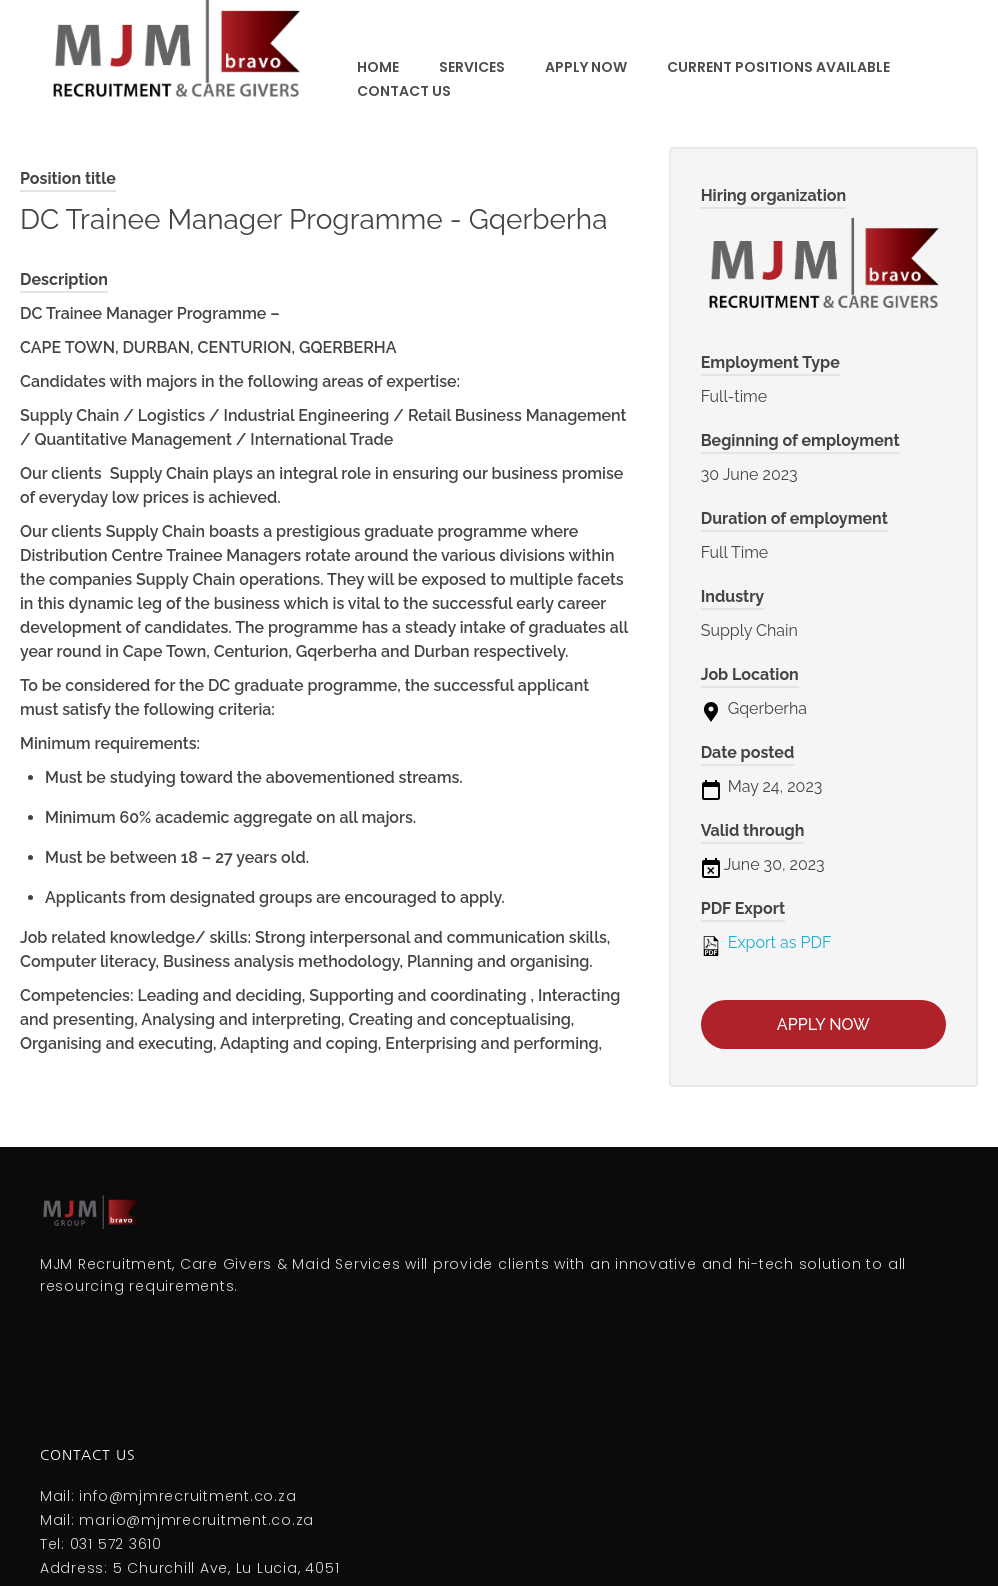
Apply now (823, 1024)
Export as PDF (766, 944)
